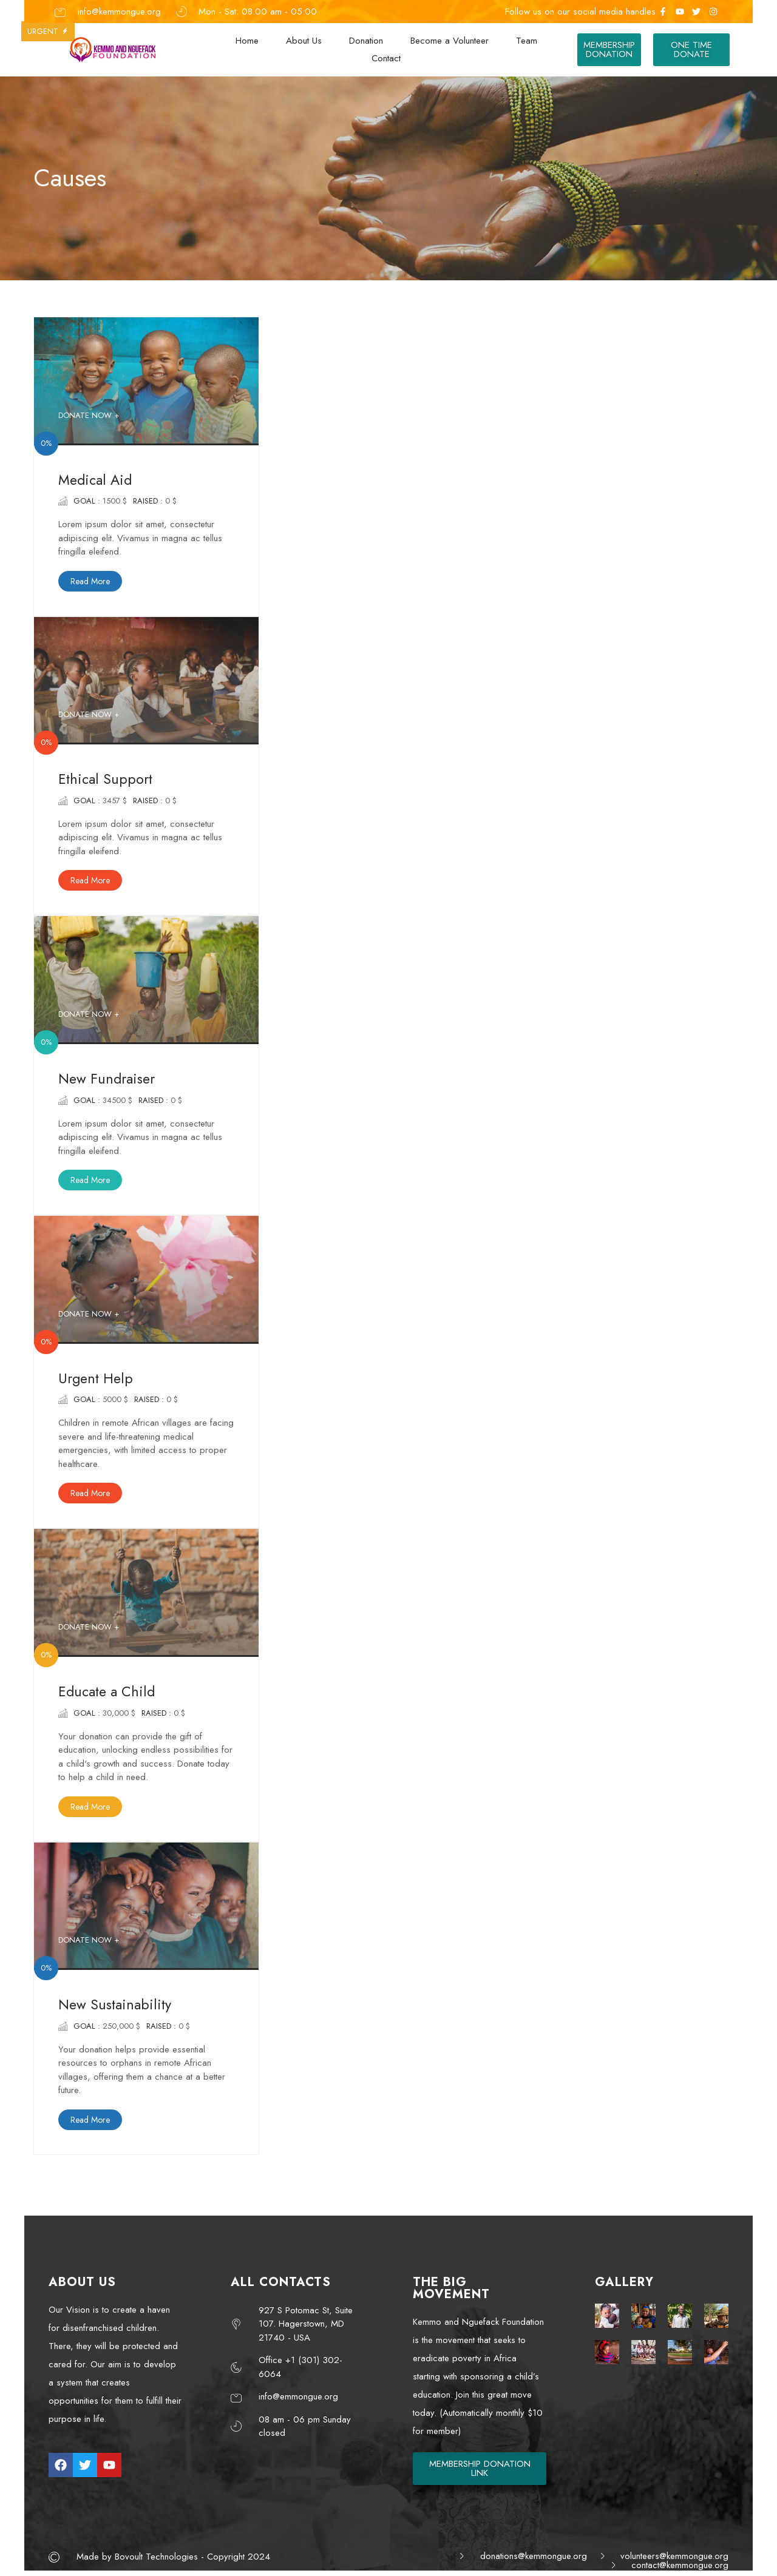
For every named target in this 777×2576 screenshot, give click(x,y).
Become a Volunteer (449, 40)
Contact (386, 58)
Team (526, 40)
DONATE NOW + (88, 415)
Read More (90, 581)
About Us (304, 40)
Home (247, 40)
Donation (366, 40)
